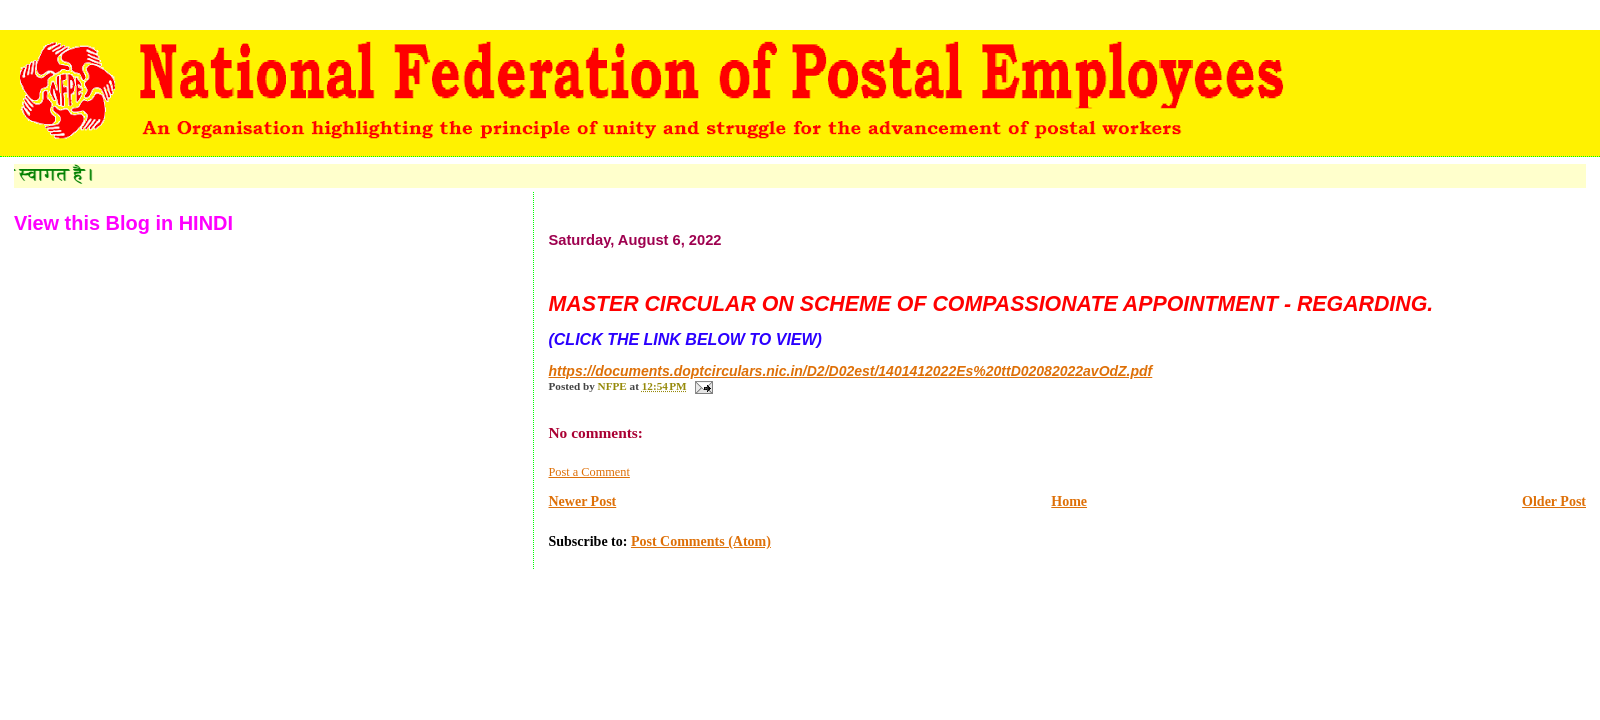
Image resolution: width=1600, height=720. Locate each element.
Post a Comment (588, 472)
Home (1069, 501)
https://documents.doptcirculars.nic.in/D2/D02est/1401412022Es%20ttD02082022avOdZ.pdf (850, 371)
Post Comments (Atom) (701, 541)
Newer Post (582, 501)
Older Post (1554, 501)
